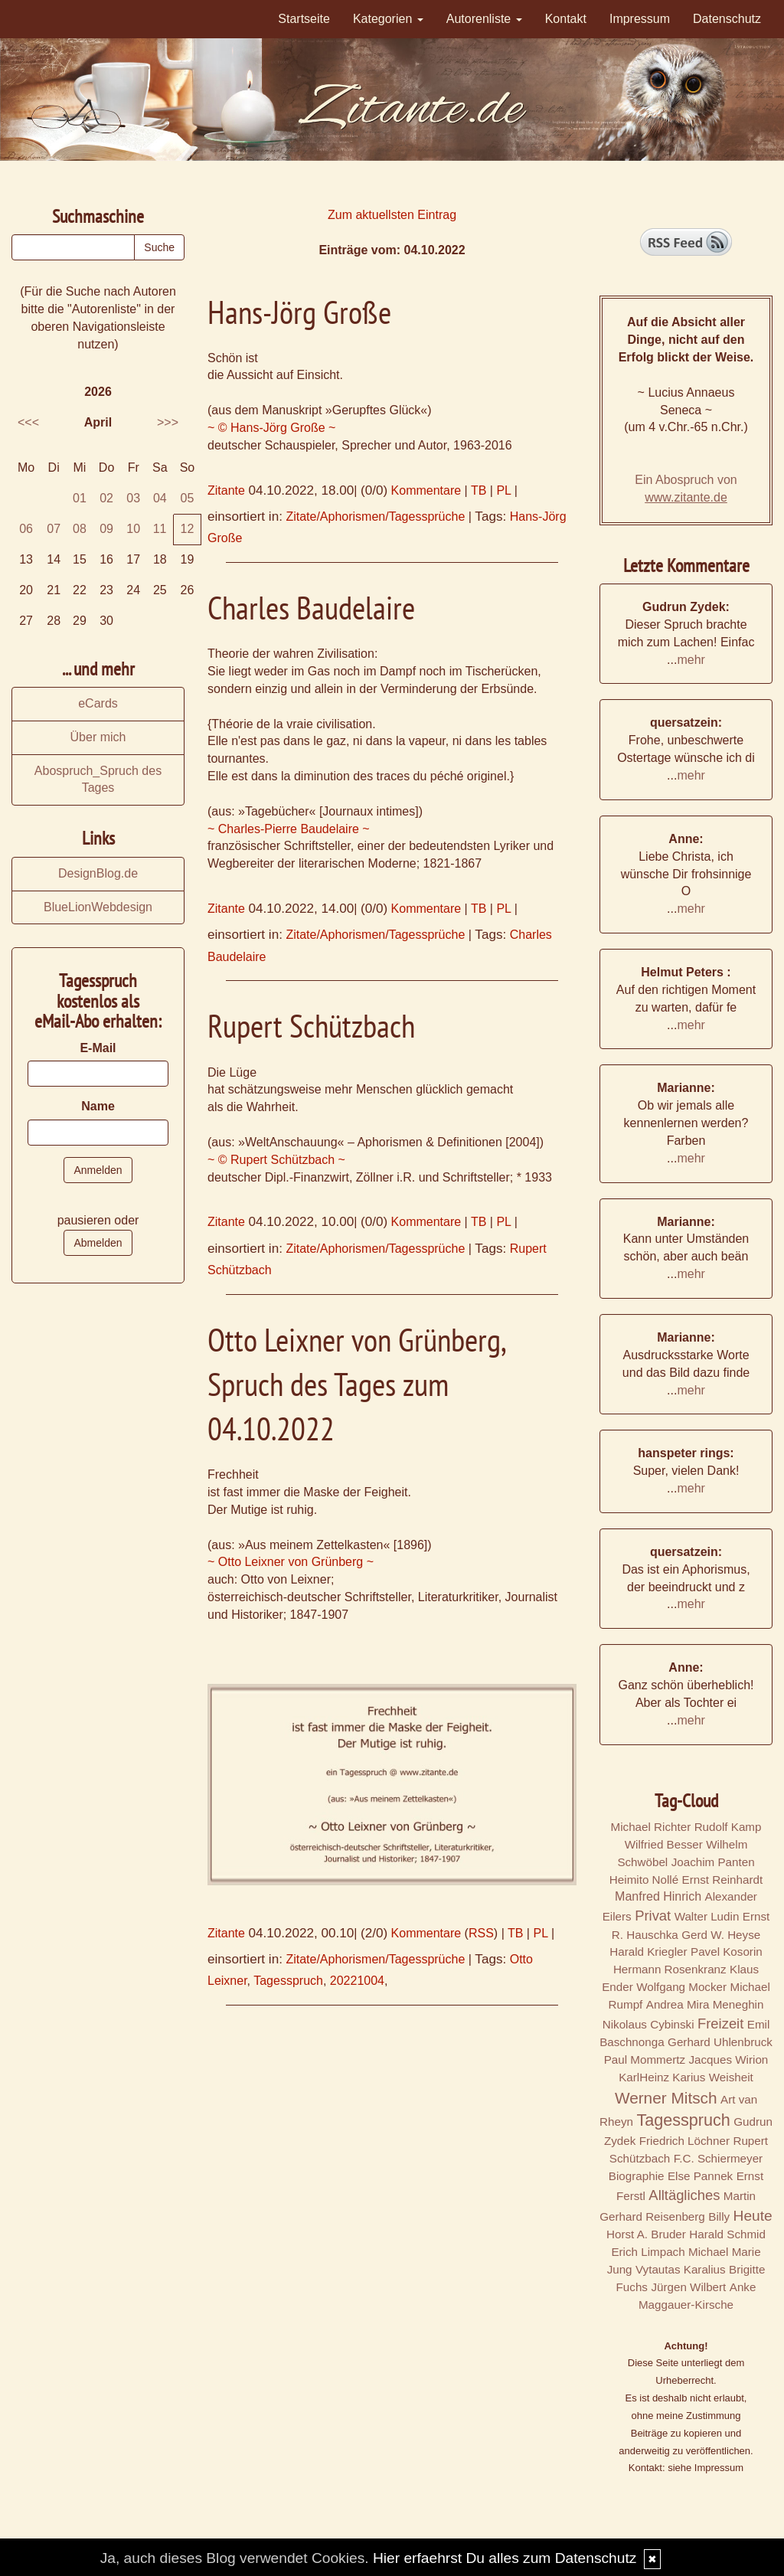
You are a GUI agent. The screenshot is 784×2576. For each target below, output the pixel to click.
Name (98, 1106)
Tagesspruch (288, 1980)
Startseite (304, 18)
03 (133, 498)
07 (53, 528)
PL (503, 490)
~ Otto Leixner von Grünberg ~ (290, 1561)
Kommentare (426, 490)
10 (133, 528)
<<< (28, 422)
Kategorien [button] (388, 18)
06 (26, 528)
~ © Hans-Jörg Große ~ (271, 427)
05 (187, 498)
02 (106, 498)
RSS (481, 1933)
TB (478, 490)
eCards (98, 703)
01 (80, 498)
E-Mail (98, 1047)
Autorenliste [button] (484, 18)
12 (187, 528)
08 (80, 528)
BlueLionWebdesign (98, 907)
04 (160, 498)
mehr (690, 659)
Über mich (98, 737)
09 (106, 528)
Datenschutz (727, 18)
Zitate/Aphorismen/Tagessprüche (375, 516)
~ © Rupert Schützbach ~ (276, 1159)
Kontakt (565, 18)
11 (160, 528)
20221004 (357, 1980)
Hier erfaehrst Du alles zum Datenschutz (504, 2558)
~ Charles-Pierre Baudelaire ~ (288, 828)
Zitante (226, 490)
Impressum (639, 18)
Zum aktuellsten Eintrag (392, 214)
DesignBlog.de (98, 873)
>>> (167, 422)
